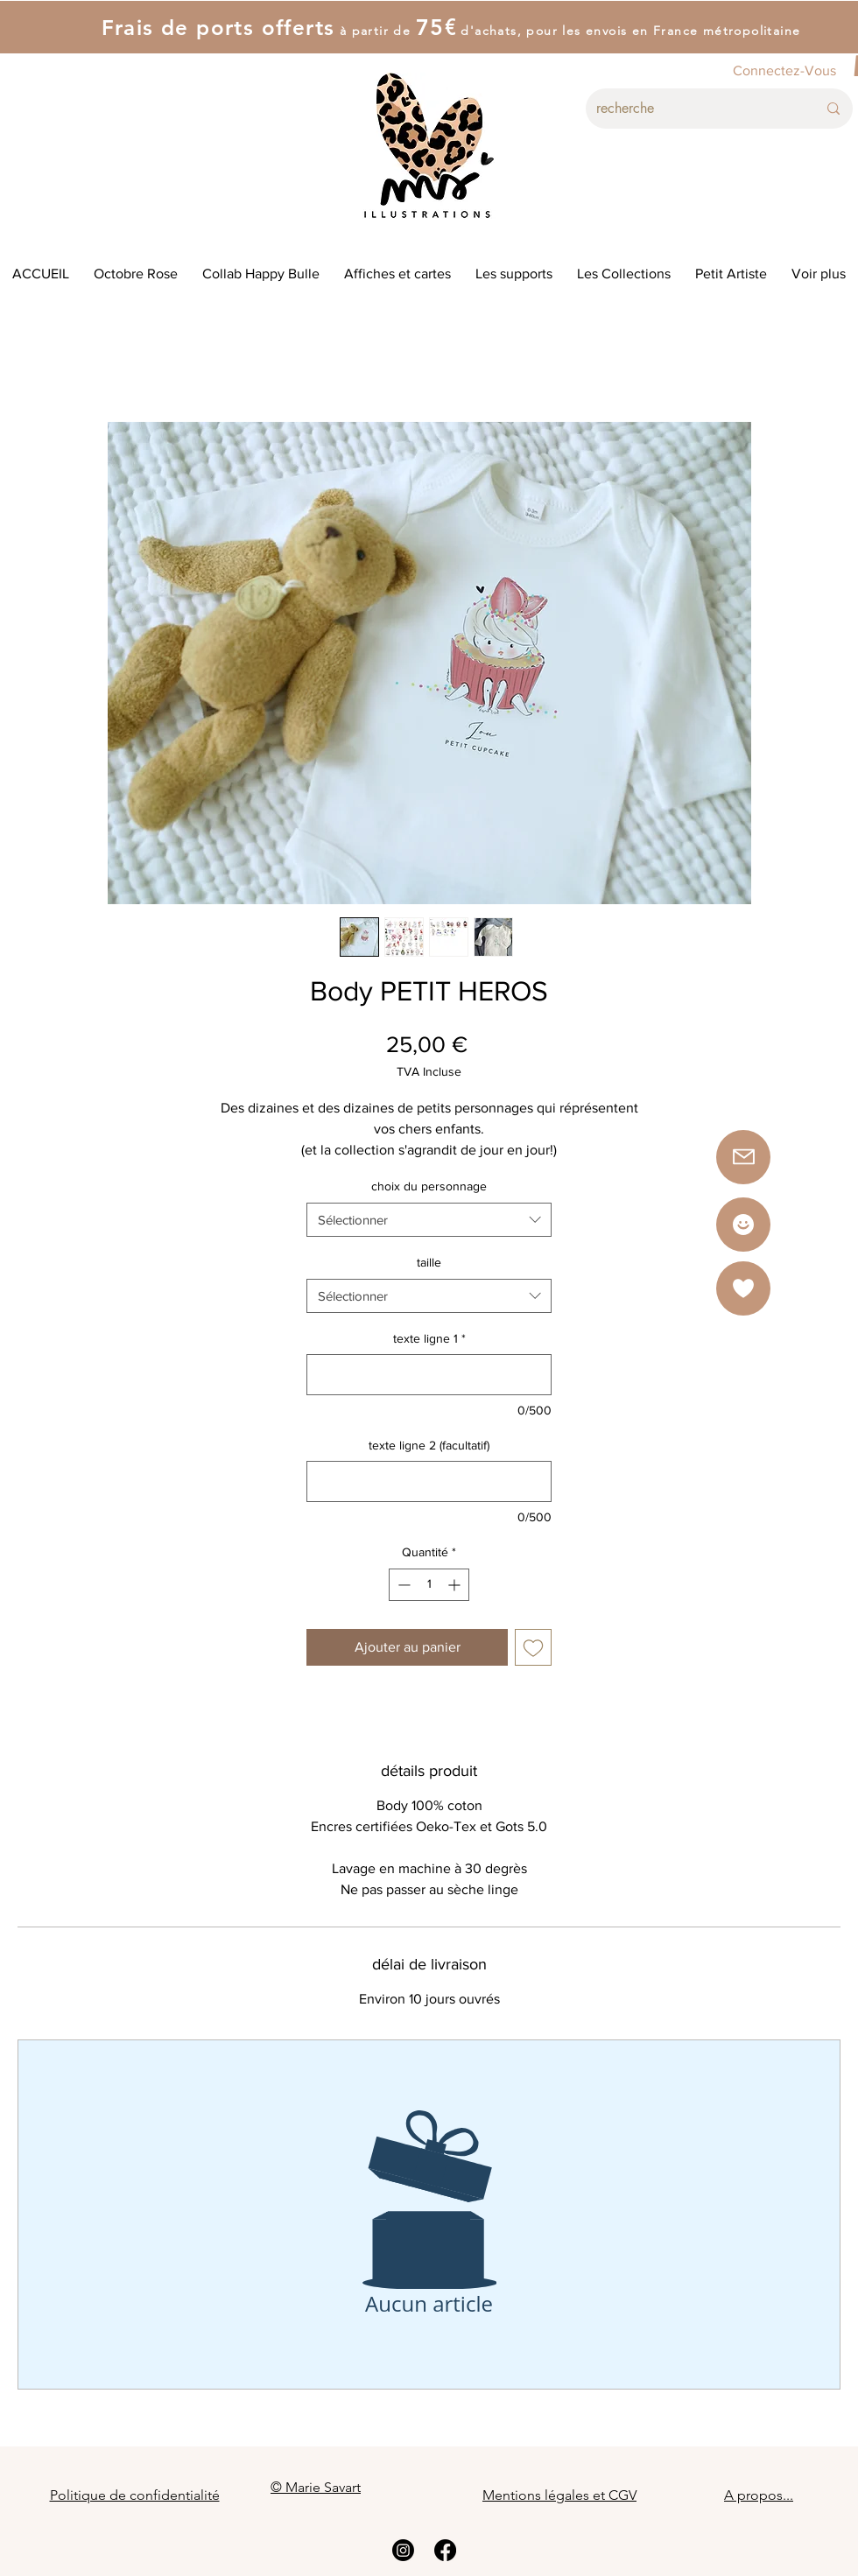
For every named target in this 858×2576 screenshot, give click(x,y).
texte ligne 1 (429, 1338)
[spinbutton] (429, 1584)
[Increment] (456, 1584)
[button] (743, 1288)
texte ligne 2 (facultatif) (429, 1445)
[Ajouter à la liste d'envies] (533, 1647)
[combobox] (429, 1220)
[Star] (743, 1224)
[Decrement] (402, 1584)
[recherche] (693, 108)
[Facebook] (445, 2550)
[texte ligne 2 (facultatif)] (429, 1481)
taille (429, 1262)
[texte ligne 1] (429, 1374)
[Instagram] (403, 2550)
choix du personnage (429, 1186)
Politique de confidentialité (135, 2495)
